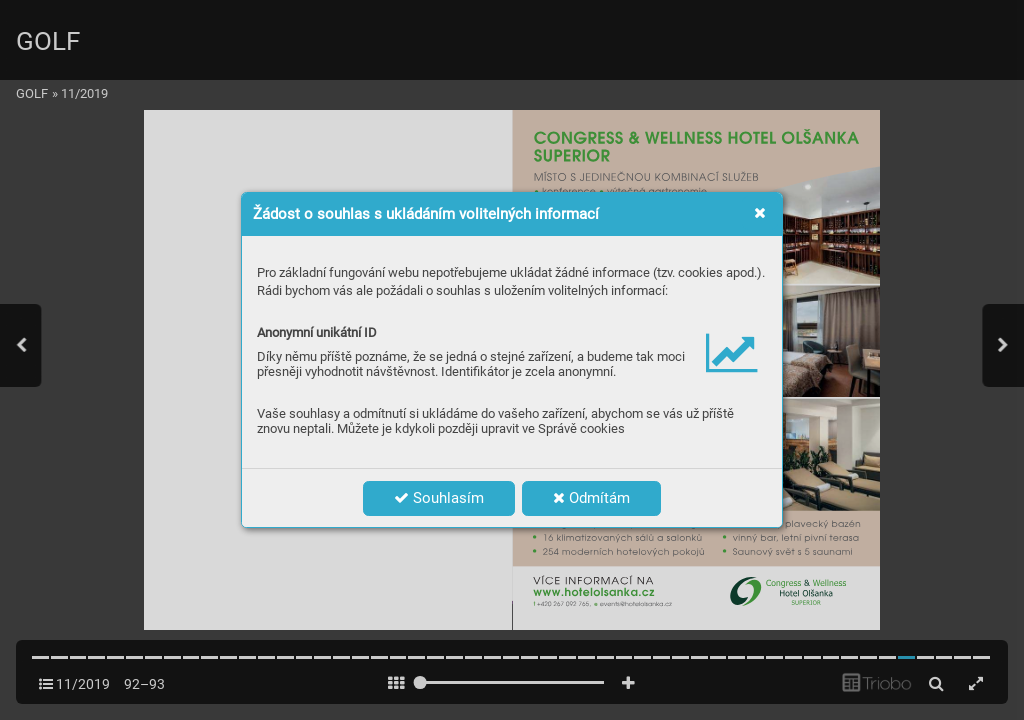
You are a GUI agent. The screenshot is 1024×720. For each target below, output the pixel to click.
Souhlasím (439, 498)
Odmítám (591, 498)
